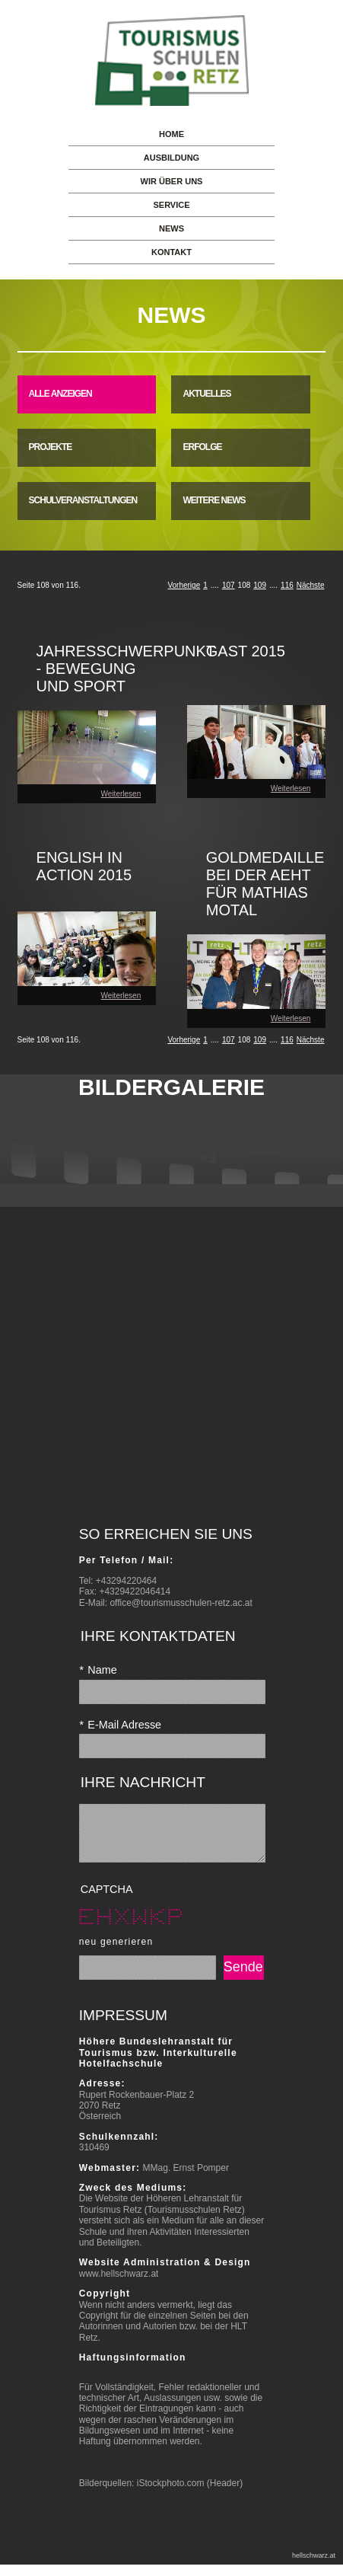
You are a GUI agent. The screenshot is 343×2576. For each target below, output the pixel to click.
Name (98, 1670)
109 (259, 585)
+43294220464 (126, 1580)
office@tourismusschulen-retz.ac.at (181, 1603)
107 (228, 585)
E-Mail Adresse (120, 1724)
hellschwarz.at (313, 2567)
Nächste (311, 585)
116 (287, 585)
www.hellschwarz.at (119, 2285)
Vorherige (183, 585)
